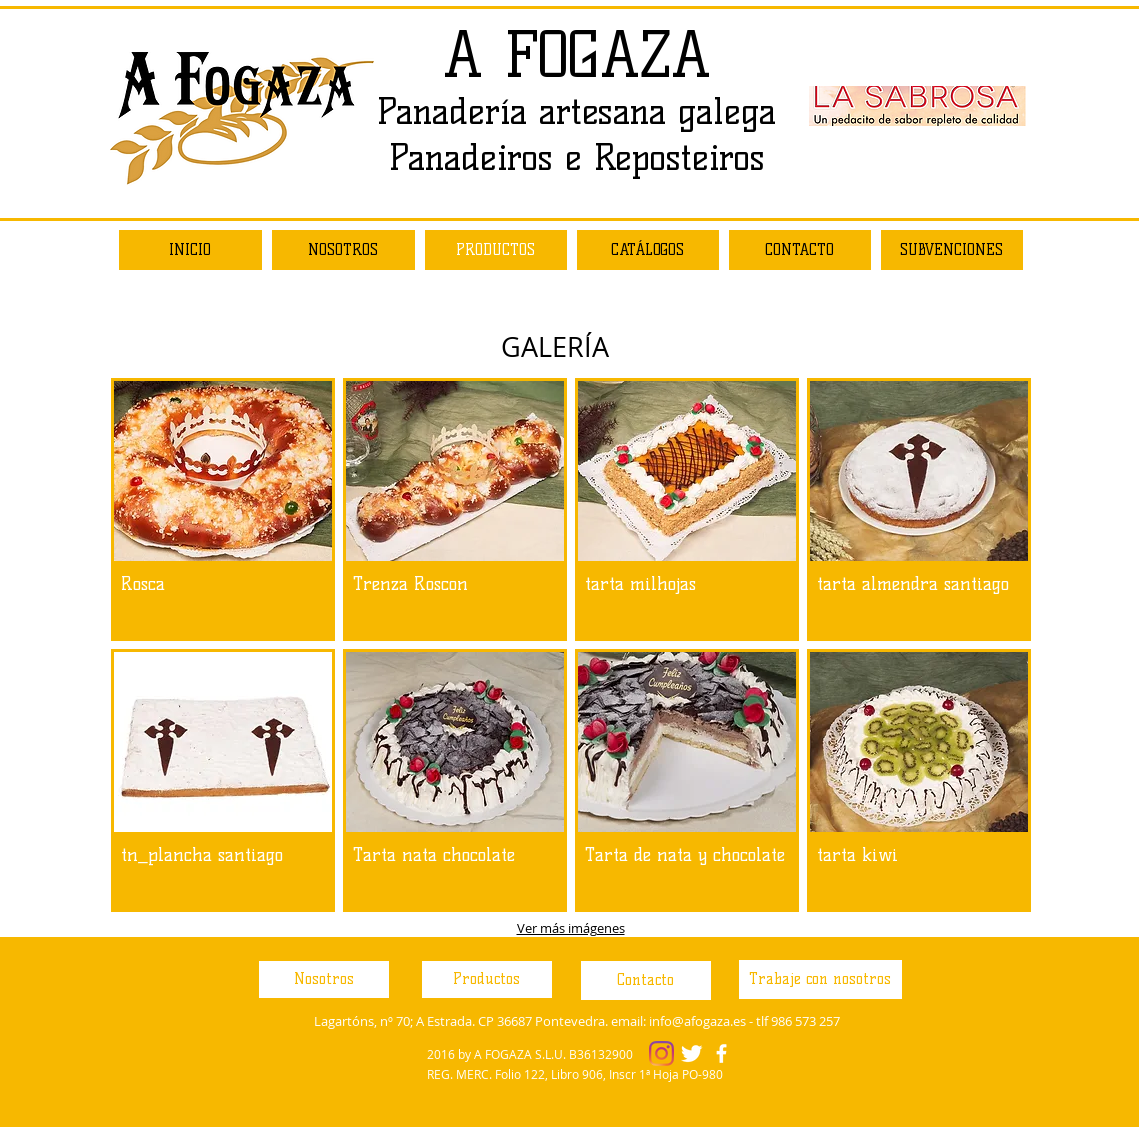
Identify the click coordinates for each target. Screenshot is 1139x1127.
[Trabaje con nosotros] (820, 979)
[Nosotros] (324, 979)
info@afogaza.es (697, 1021)
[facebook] (721, 1053)
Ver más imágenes (571, 928)
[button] (223, 509)
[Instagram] (661, 1053)
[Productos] (487, 979)
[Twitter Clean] (691, 1053)
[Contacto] (646, 980)
